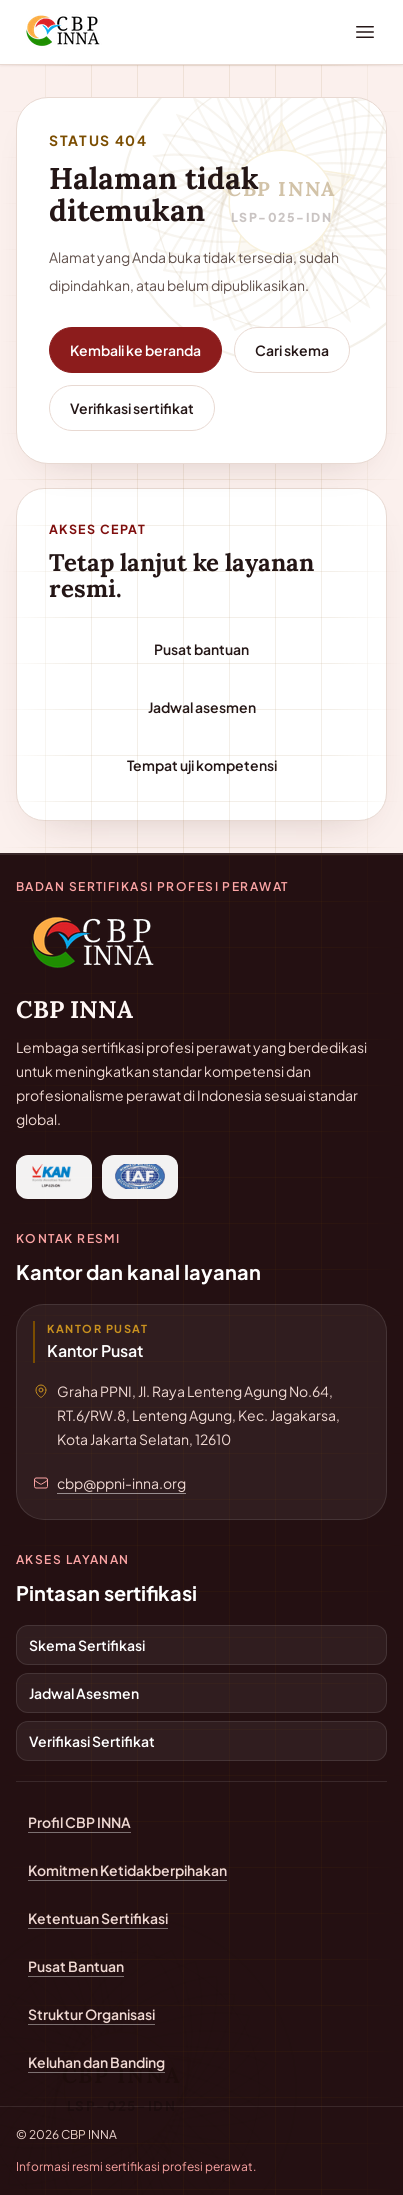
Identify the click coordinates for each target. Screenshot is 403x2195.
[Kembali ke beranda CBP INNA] (96, 943)
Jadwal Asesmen (84, 1693)
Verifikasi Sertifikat (92, 1741)
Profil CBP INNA (79, 1822)
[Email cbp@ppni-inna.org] (113, 1483)
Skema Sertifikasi (87, 1645)
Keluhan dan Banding (96, 2062)
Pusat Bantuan (76, 1966)
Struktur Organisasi (91, 2014)
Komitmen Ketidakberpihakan (127, 1870)
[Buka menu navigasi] (365, 32)
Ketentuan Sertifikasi (98, 1918)
